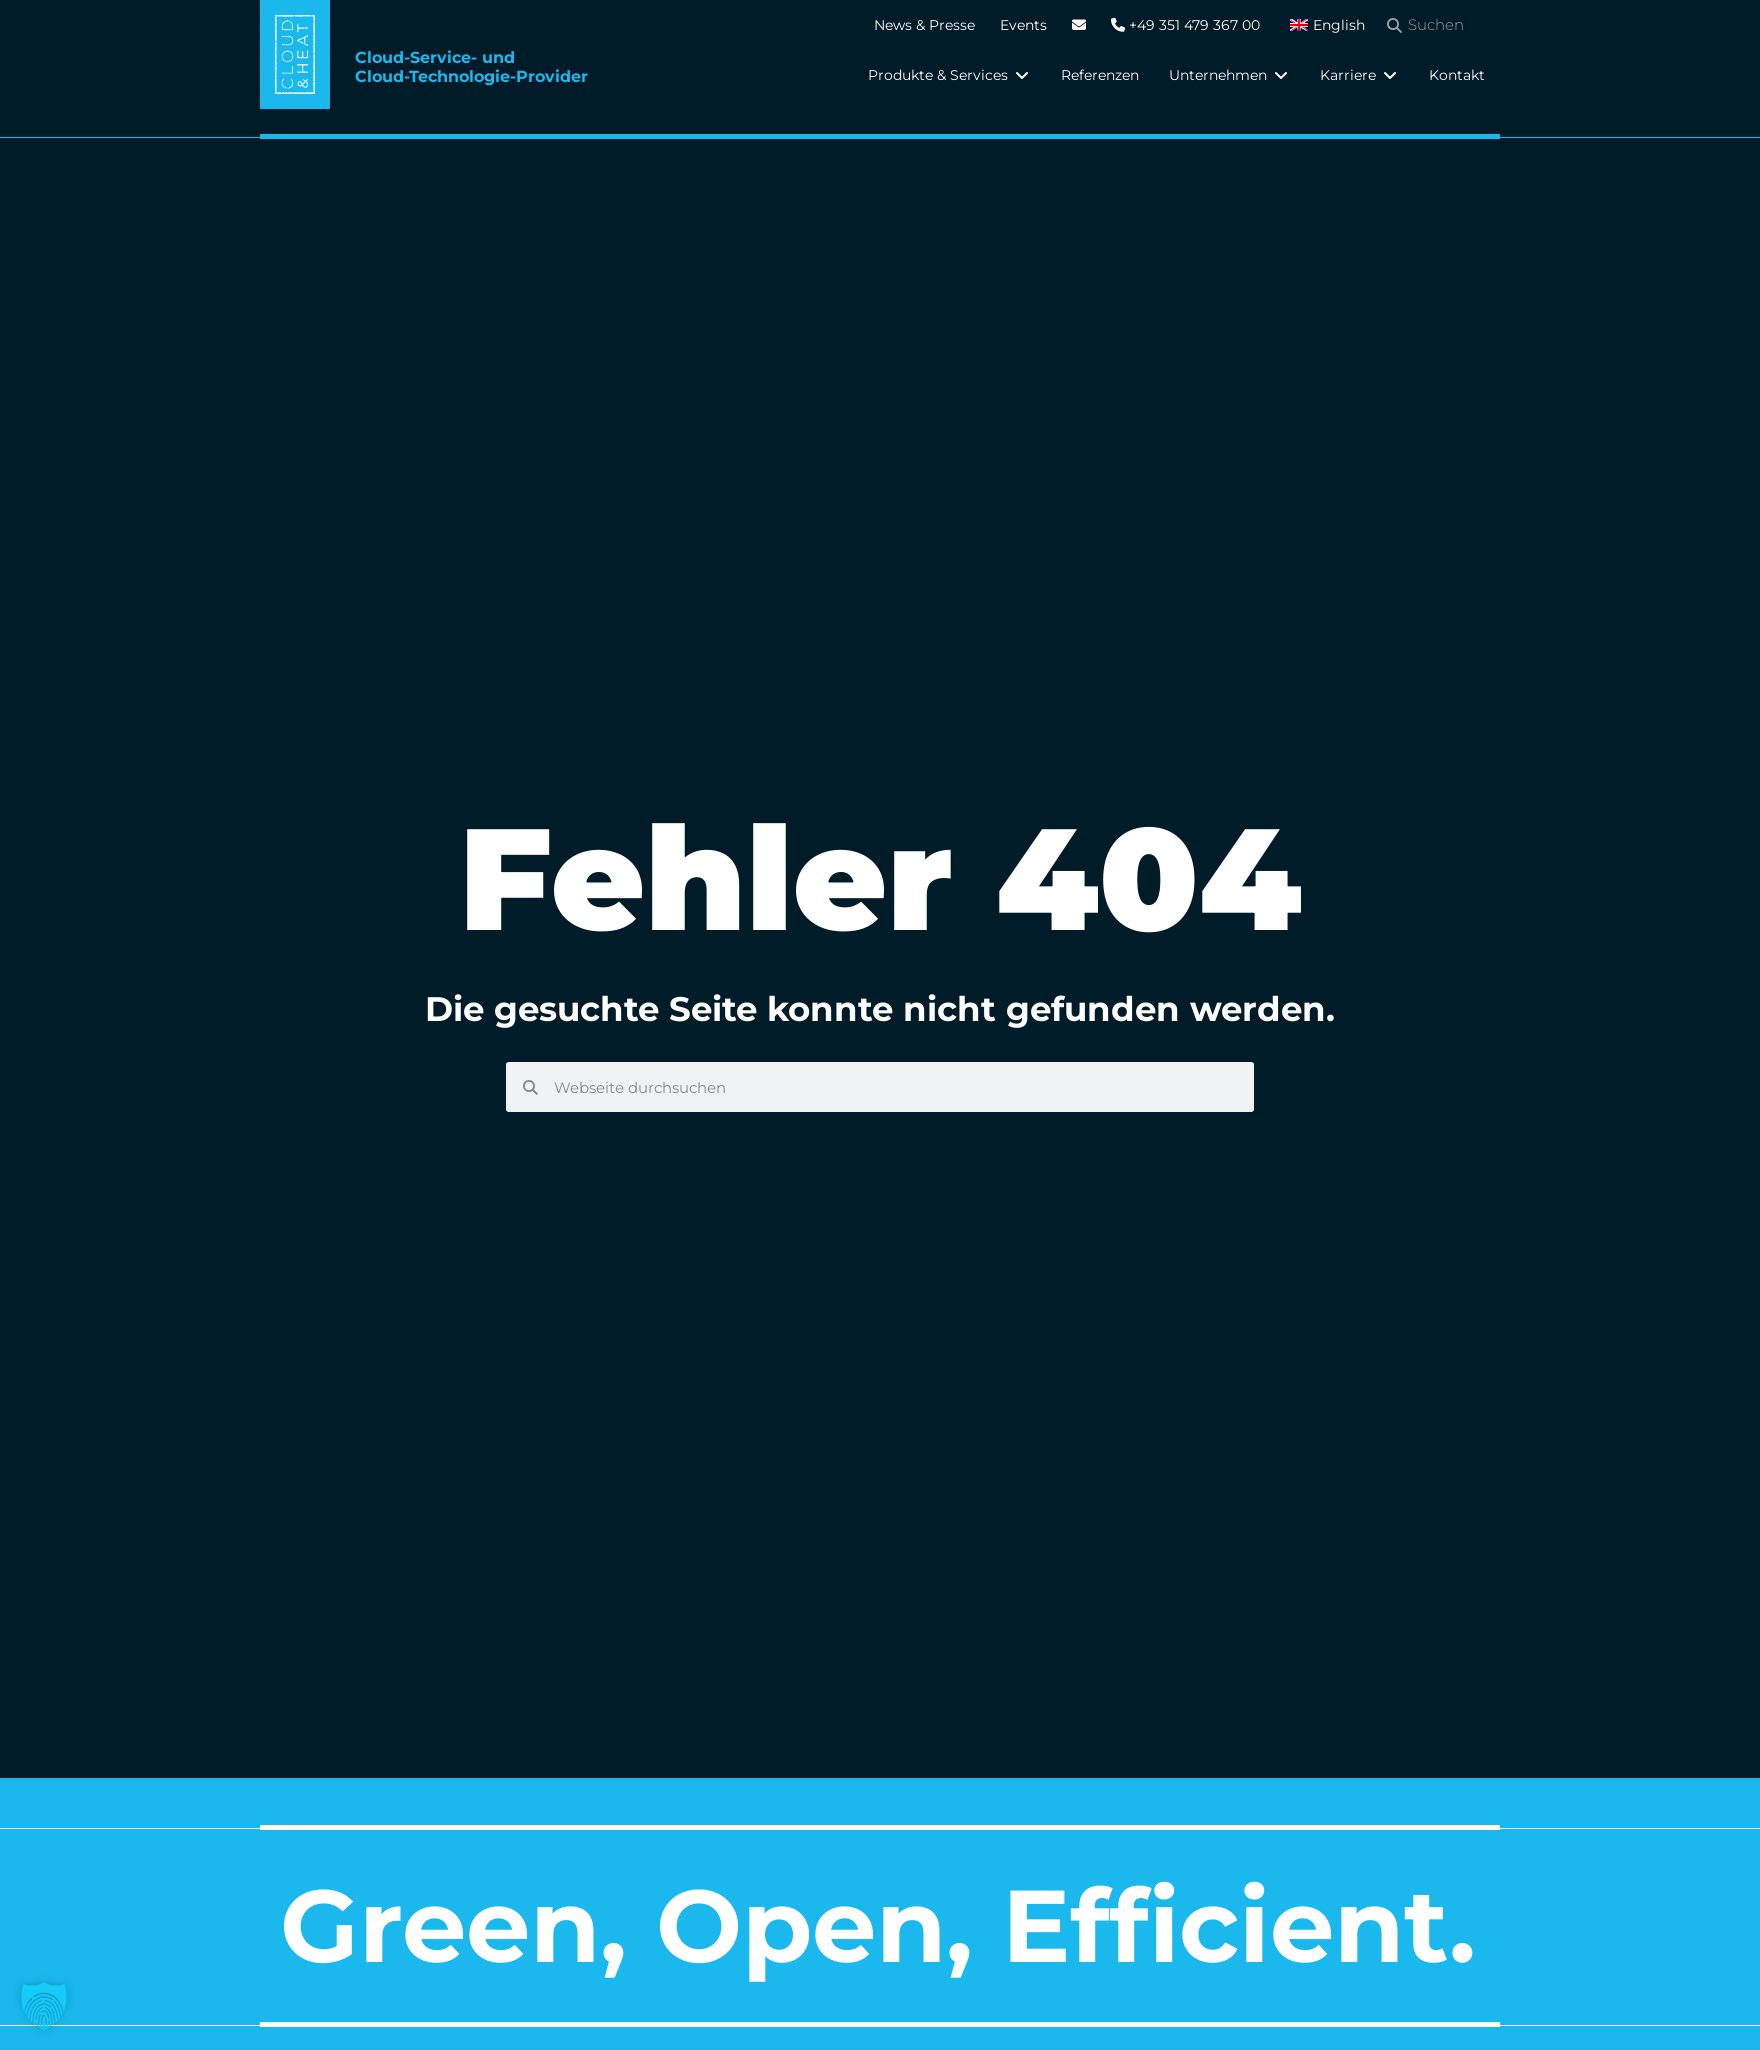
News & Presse (924, 25)
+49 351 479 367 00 (1185, 25)
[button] (949, 75)
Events (1023, 25)
